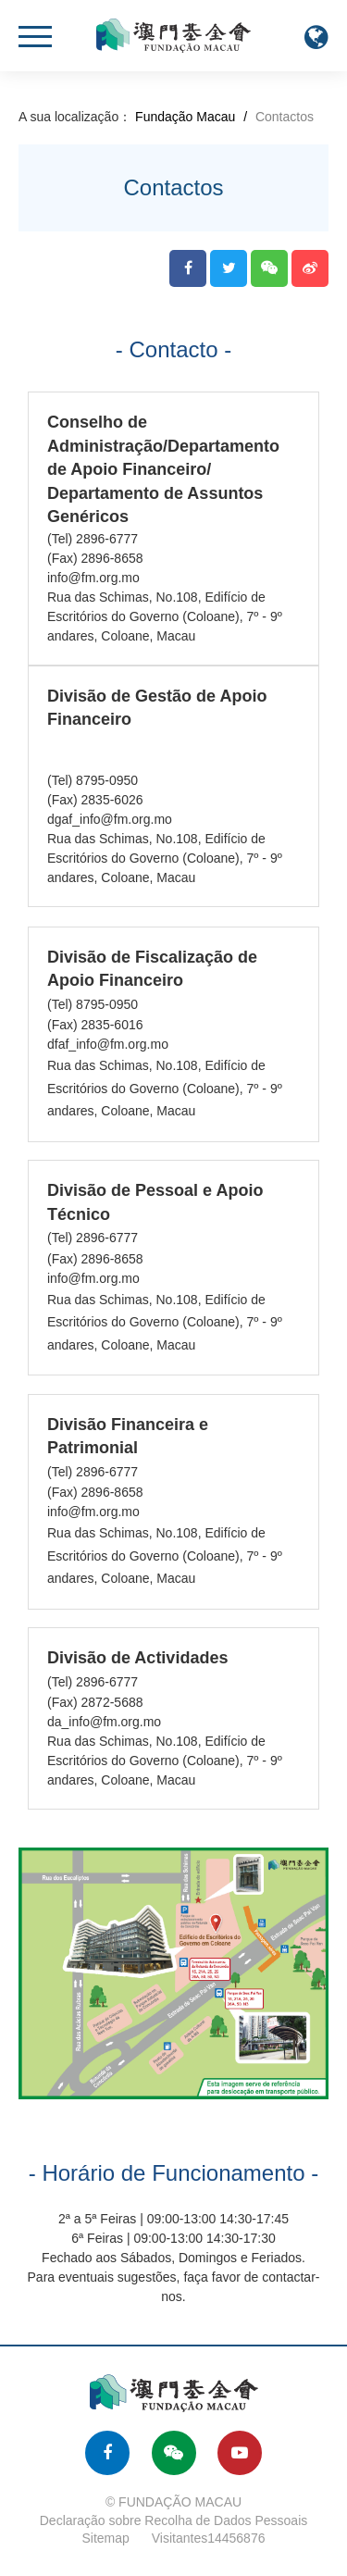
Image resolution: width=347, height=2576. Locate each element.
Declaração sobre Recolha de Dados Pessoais (174, 2520)
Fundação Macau (185, 116)
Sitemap (106, 2538)
